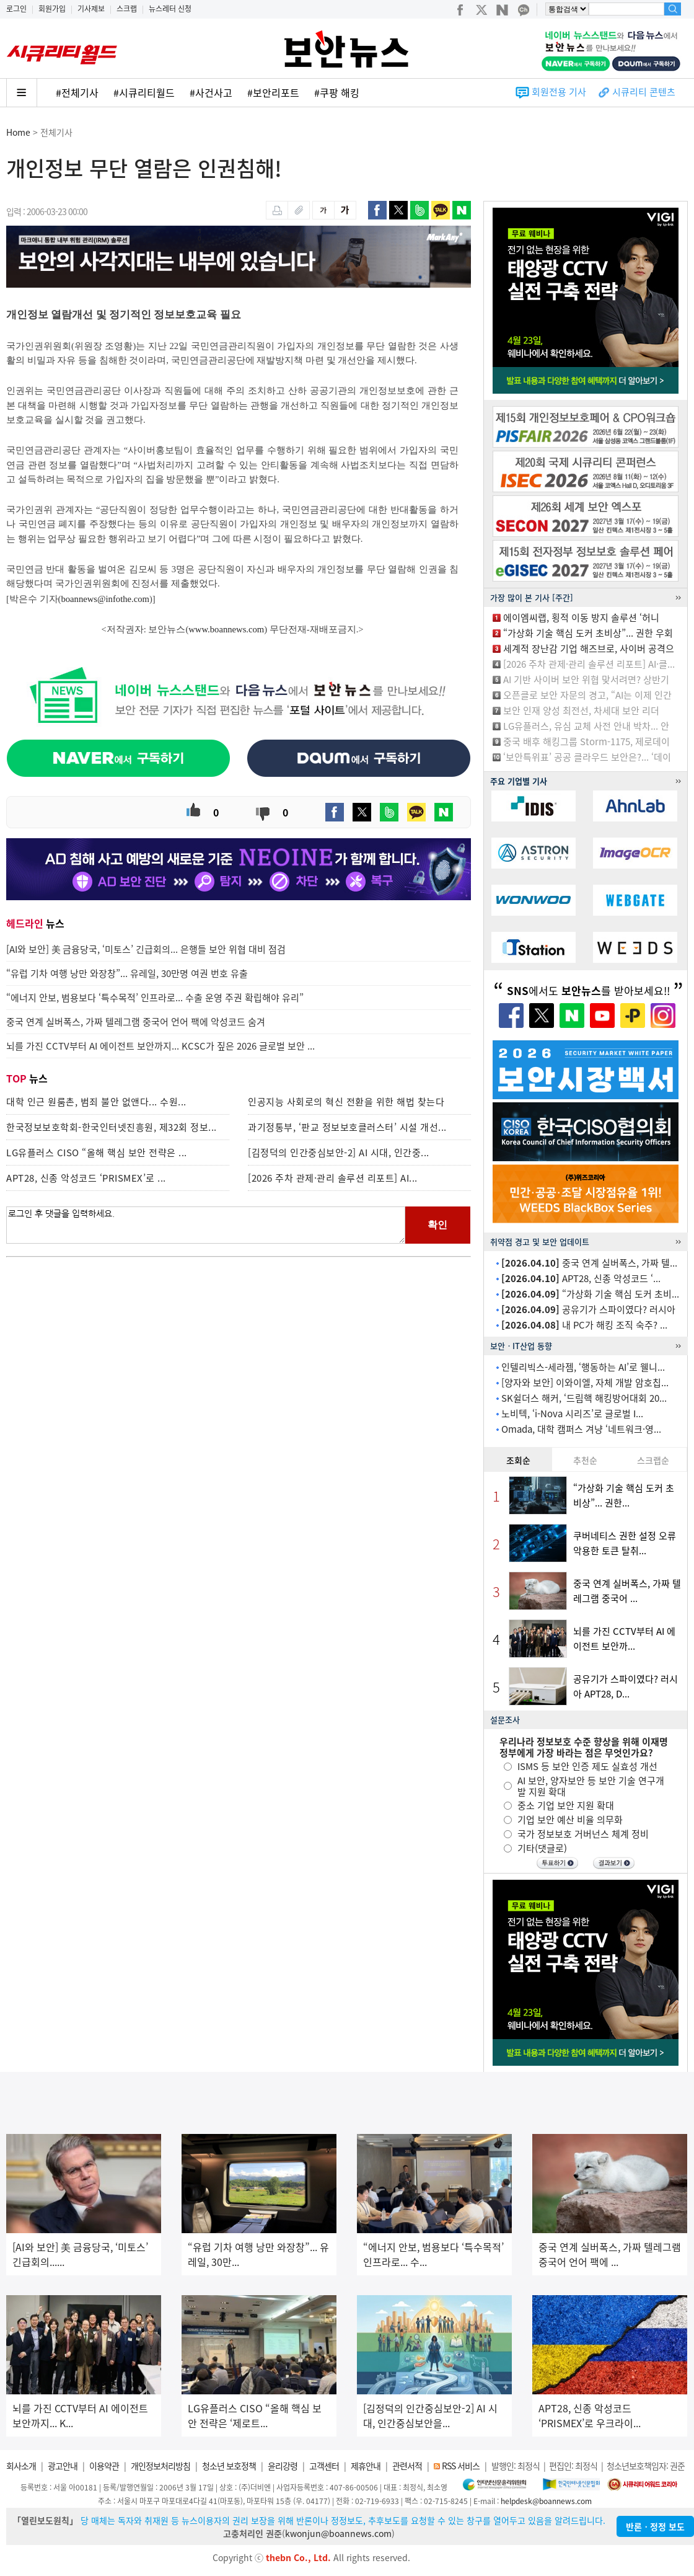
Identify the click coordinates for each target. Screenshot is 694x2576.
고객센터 (324, 2465)
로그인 (16, 8)
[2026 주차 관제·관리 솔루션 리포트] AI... (333, 1178)
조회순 (518, 1460)
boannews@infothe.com (105, 599)
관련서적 (407, 2465)
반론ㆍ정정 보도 (655, 2526)
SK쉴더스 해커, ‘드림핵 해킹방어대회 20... (584, 1398)
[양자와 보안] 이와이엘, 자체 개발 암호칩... (585, 1382)
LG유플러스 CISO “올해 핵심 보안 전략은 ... (96, 1152)
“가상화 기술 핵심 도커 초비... (590, 1294)
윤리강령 (282, 2465)
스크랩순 (653, 1460)
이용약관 (104, 2465)
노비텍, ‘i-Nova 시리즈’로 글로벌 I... (572, 1413)
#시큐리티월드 (144, 92)
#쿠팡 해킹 (336, 92)
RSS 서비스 (461, 2465)
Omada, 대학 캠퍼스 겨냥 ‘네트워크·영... (581, 1429)
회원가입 (52, 8)
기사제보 (91, 8)
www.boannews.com (226, 629)
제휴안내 (365, 2465)
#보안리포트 (273, 92)
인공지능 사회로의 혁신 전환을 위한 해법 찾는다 (346, 1102)
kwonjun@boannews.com (338, 2533)
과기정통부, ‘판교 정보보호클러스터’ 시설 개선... (347, 1127)
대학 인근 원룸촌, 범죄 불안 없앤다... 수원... (96, 1102)
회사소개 (21, 2465)
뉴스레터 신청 (170, 8)
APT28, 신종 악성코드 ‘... (581, 1278)
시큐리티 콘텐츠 (643, 92)
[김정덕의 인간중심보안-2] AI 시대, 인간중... (338, 1152)
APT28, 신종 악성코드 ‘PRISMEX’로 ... (86, 1178)
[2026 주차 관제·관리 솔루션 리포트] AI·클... (589, 664)
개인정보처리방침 (160, 2465)
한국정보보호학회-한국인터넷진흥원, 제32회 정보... (111, 1127)
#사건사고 (211, 92)
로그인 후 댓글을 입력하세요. (205, 1225)
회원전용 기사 (559, 92)
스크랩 (126, 8)
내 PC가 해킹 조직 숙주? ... (584, 1325)
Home (18, 132)
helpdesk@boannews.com (546, 2501)
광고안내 (62, 2465)
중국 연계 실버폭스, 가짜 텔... (589, 1263)
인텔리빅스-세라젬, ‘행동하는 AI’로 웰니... (583, 1367)
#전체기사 (77, 92)
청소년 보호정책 (229, 2465)
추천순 (585, 1460)
